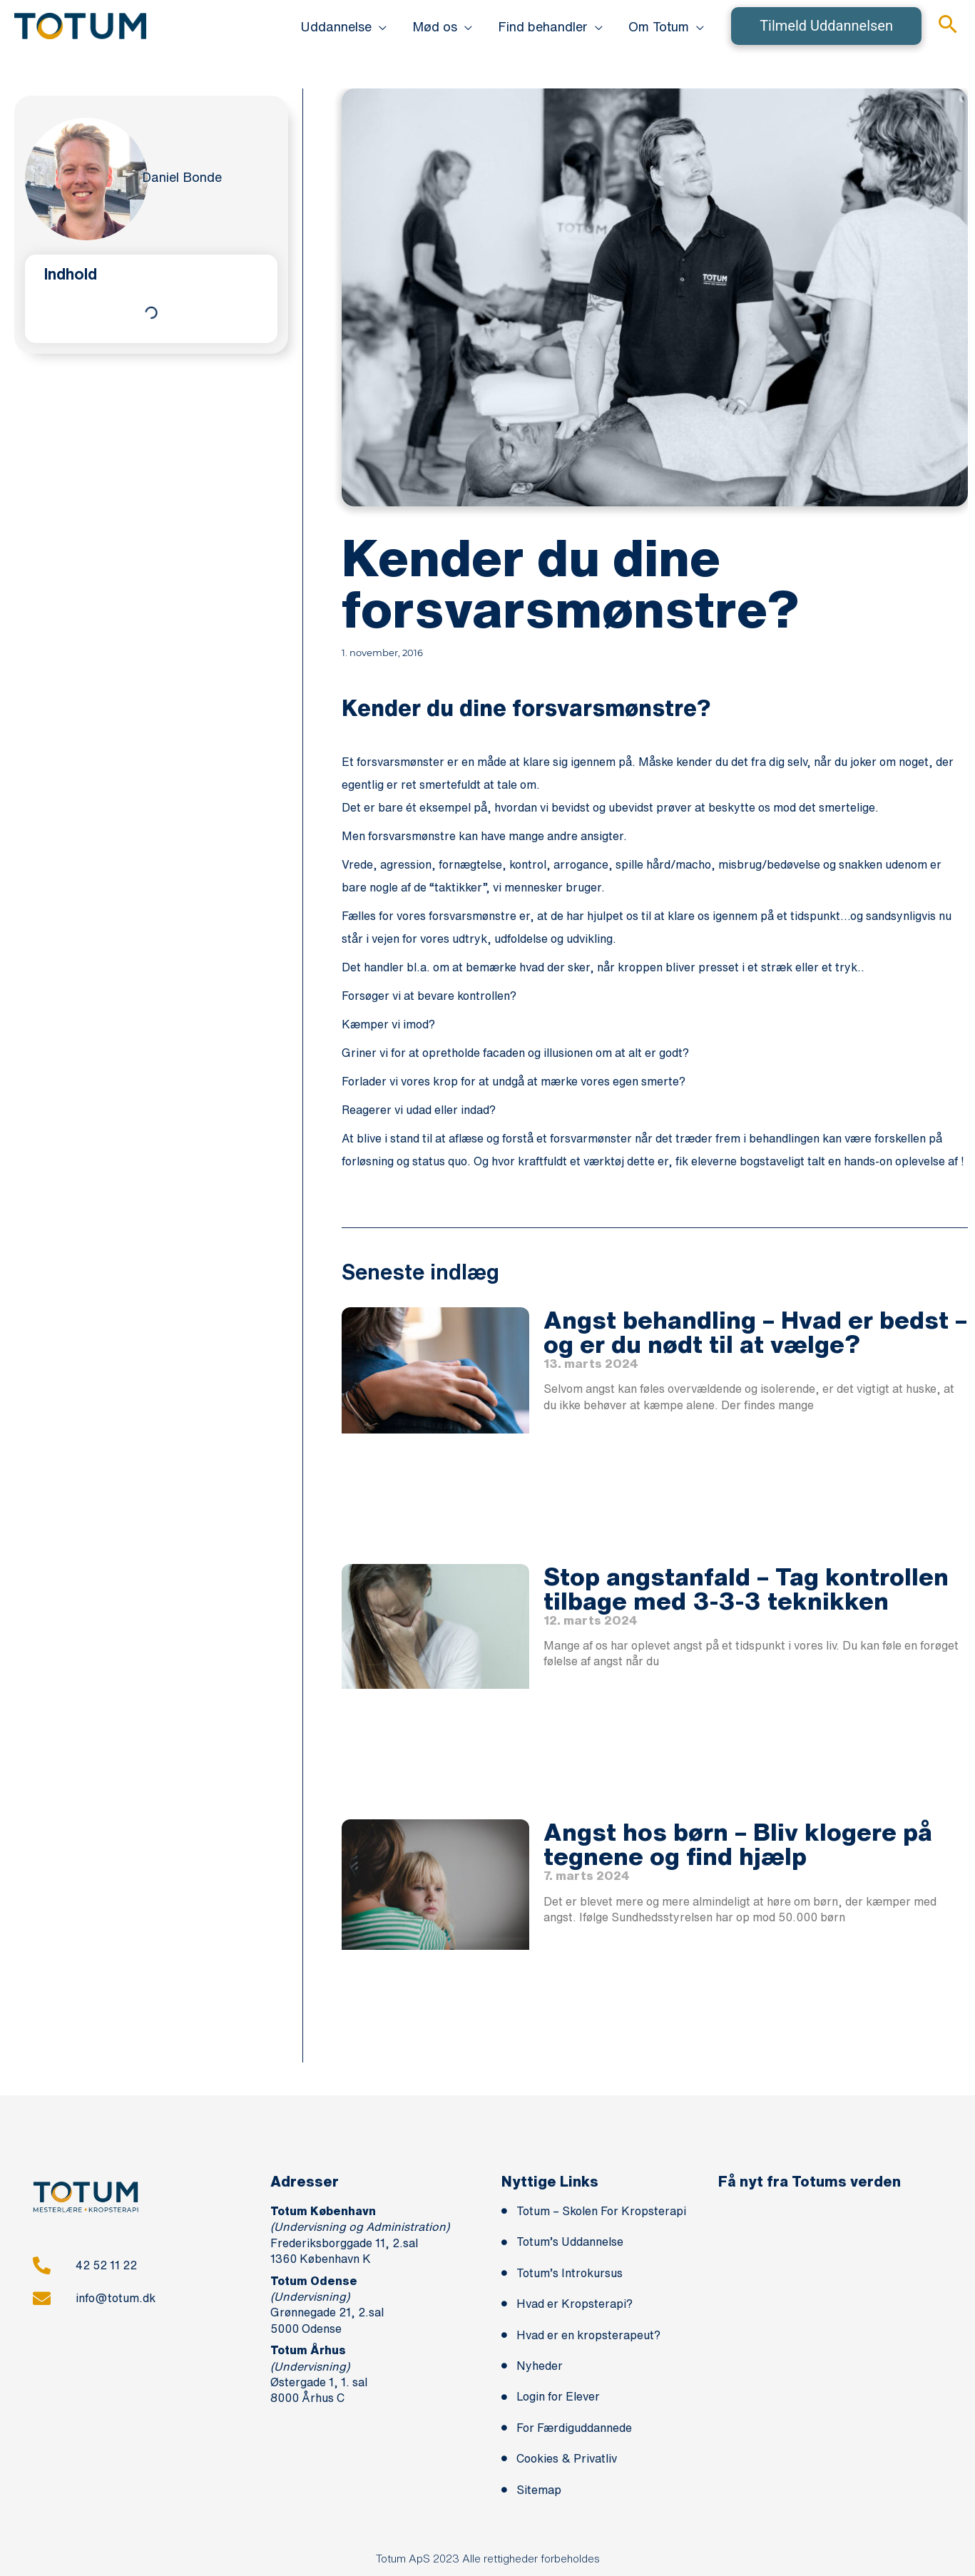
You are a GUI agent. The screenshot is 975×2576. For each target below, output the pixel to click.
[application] (379, 26)
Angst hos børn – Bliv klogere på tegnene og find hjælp (737, 1843)
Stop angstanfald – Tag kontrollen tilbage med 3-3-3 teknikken (746, 1588)
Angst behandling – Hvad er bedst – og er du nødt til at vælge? (755, 1331)
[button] (343, 26)
